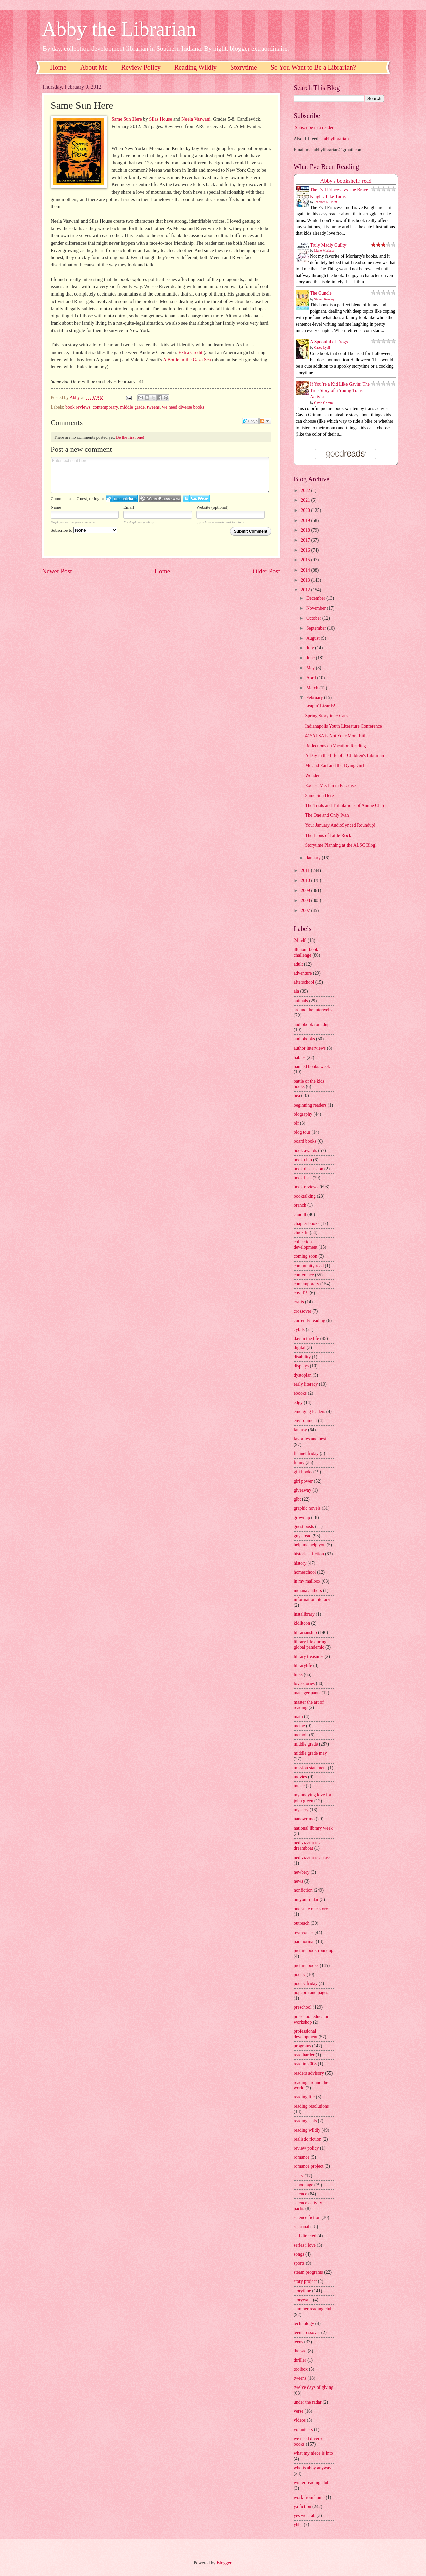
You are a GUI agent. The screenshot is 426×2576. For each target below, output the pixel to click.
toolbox (301, 2369)
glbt (297, 1499)
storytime (302, 2290)
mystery (301, 1809)
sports (299, 2263)
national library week (313, 1828)
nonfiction (303, 1890)
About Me (94, 67)
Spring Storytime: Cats (326, 715)
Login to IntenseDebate (122, 498)
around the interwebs (313, 1009)
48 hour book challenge (306, 952)
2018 (306, 530)
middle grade (132, 407)
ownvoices (303, 1932)
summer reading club (313, 2308)
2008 (306, 900)
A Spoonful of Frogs (329, 341)
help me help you (309, 1544)
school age (303, 2184)
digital (299, 1347)
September (316, 628)
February (315, 697)
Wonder (312, 775)
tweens (153, 407)
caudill (300, 1214)
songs (299, 2254)
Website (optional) (212, 507)
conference (304, 1274)
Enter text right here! (160, 475)
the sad (300, 2350)
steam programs (308, 2272)
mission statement (310, 1767)
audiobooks (304, 1038)
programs (302, 2045)
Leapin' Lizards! (320, 705)
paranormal (304, 1941)
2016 (306, 550)
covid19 (301, 1292)
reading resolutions (311, 2106)
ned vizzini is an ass (312, 1857)
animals (301, 1000)
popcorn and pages (311, 1992)
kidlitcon (302, 1623)
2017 (306, 540)
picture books (306, 1965)
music (299, 1785)
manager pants (307, 1692)
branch (300, 1205)
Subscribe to (84, 530)
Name (56, 507)
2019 (306, 520)
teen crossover (307, 2332)
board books (305, 1141)
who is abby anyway (312, 2467)
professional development (305, 2034)
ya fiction (302, 2506)
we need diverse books (183, 407)
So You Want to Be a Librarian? (313, 67)
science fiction (307, 2217)
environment (305, 1420)
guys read (302, 1535)
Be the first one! (130, 437)
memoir (301, 1734)
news (298, 1881)
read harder (304, 2054)
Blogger (224, 2562)
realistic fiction (307, 2139)
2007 (306, 910)
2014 (306, 570)
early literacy (306, 1384)
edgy (298, 1402)
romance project (308, 2166)
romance (302, 2157)
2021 (306, 500)
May (311, 667)
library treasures (308, 1656)
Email (128, 507)
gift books (303, 1471)
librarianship (305, 1632)
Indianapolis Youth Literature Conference (343, 726)
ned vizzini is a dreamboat (307, 1845)
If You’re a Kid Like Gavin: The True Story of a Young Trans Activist (340, 391)
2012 (306, 589)
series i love (305, 2245)
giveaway (302, 1490)
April (311, 677)
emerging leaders (309, 1411)
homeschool (305, 1572)
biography (303, 1114)
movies (300, 1776)
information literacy (312, 1599)
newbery (302, 1872)
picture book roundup (313, 1950)
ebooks (300, 1393)
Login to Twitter (196, 498)
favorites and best (310, 1438)
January (314, 857)
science (300, 2193)
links (298, 1674)
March (312, 687)
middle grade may (310, 1753)
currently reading (309, 1320)
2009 (306, 890)
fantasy (300, 1429)
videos (300, 2420)
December (316, 598)
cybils (299, 1329)
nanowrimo (304, 1818)
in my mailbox (307, 1581)
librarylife (303, 1665)
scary (298, 2175)
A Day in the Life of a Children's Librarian (344, 755)
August (313, 638)
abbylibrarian (336, 138)
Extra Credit (190, 352)
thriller (300, 2360)
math (298, 1716)
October (314, 618)
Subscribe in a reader (314, 127)
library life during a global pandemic (312, 1644)
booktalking (305, 1196)
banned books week (312, 1066)
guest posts (304, 1526)
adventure (303, 973)
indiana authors (308, 1590)
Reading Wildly (195, 67)
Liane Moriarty (324, 250)
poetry (299, 1974)
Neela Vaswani (195, 119)
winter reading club (311, 2482)
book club (303, 1159)
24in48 (300, 940)
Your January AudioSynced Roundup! (340, 825)
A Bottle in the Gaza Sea (187, 359)
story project (305, 2281)
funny (299, 1462)
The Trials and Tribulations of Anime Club (344, 805)
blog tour (302, 1132)
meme (299, 1725)
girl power (303, 1481)
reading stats (305, 2120)
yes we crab (304, 2515)
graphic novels (307, 1508)
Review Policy (141, 67)
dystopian (303, 1375)
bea (297, 1095)
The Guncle (321, 293)
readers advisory (309, 2073)
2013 (306, 580)
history (300, 1563)
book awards (305, 1150)
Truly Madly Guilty (328, 245)
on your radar (306, 1899)
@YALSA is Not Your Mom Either (337, 735)
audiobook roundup (312, 1024)
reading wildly (307, 2130)
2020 (306, 510)
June (311, 657)
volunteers (303, 2429)
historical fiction (309, 1553)
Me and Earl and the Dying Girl (334, 765)
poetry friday (306, 1983)
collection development (305, 1244)
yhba (298, 2524)
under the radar (308, 2402)
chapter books (306, 1223)
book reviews (77, 407)
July (310, 647)
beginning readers (310, 1105)
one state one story (311, 1908)
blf (296, 1123)
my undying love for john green (312, 1797)
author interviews (310, 1048)
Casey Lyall (322, 348)
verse (298, 2411)
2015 (306, 559)
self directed (305, 2235)
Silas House (160, 119)
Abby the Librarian (119, 29)
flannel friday (306, 1453)
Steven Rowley (324, 299)
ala (296, 991)
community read (309, 1265)
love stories (304, 1683)
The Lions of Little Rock (328, 835)
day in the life (306, 1338)
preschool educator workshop (311, 2019)
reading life (304, 2096)
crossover (302, 1311)
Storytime (243, 67)
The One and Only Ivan (327, 815)
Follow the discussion (265, 421)
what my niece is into (313, 2453)
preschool (303, 2007)
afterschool (304, 982)
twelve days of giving (313, 2387)
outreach (302, 1923)
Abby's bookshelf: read (346, 181)
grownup (302, 1517)
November (316, 608)
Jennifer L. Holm (325, 202)
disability (302, 1356)
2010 (306, 880)
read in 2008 (305, 2064)
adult (298, 964)
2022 (306, 490)
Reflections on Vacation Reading (335, 745)
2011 (306, 870)
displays (301, 1365)
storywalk (303, 2299)
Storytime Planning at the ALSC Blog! (340, 845)
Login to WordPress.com (160, 498)
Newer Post (57, 571)
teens (298, 2341)
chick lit (301, 1232)
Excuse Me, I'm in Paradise (330, 785)
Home (58, 67)
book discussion (308, 1168)
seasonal (301, 2226)
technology (304, 2323)
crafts (299, 1301)
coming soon (305, 1256)
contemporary (105, 407)
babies (299, 1057)
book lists (302, 1177)
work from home (309, 2497)
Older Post (266, 571)
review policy (306, 2148)
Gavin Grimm (323, 403)
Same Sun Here (126, 119)
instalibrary (304, 1614)
